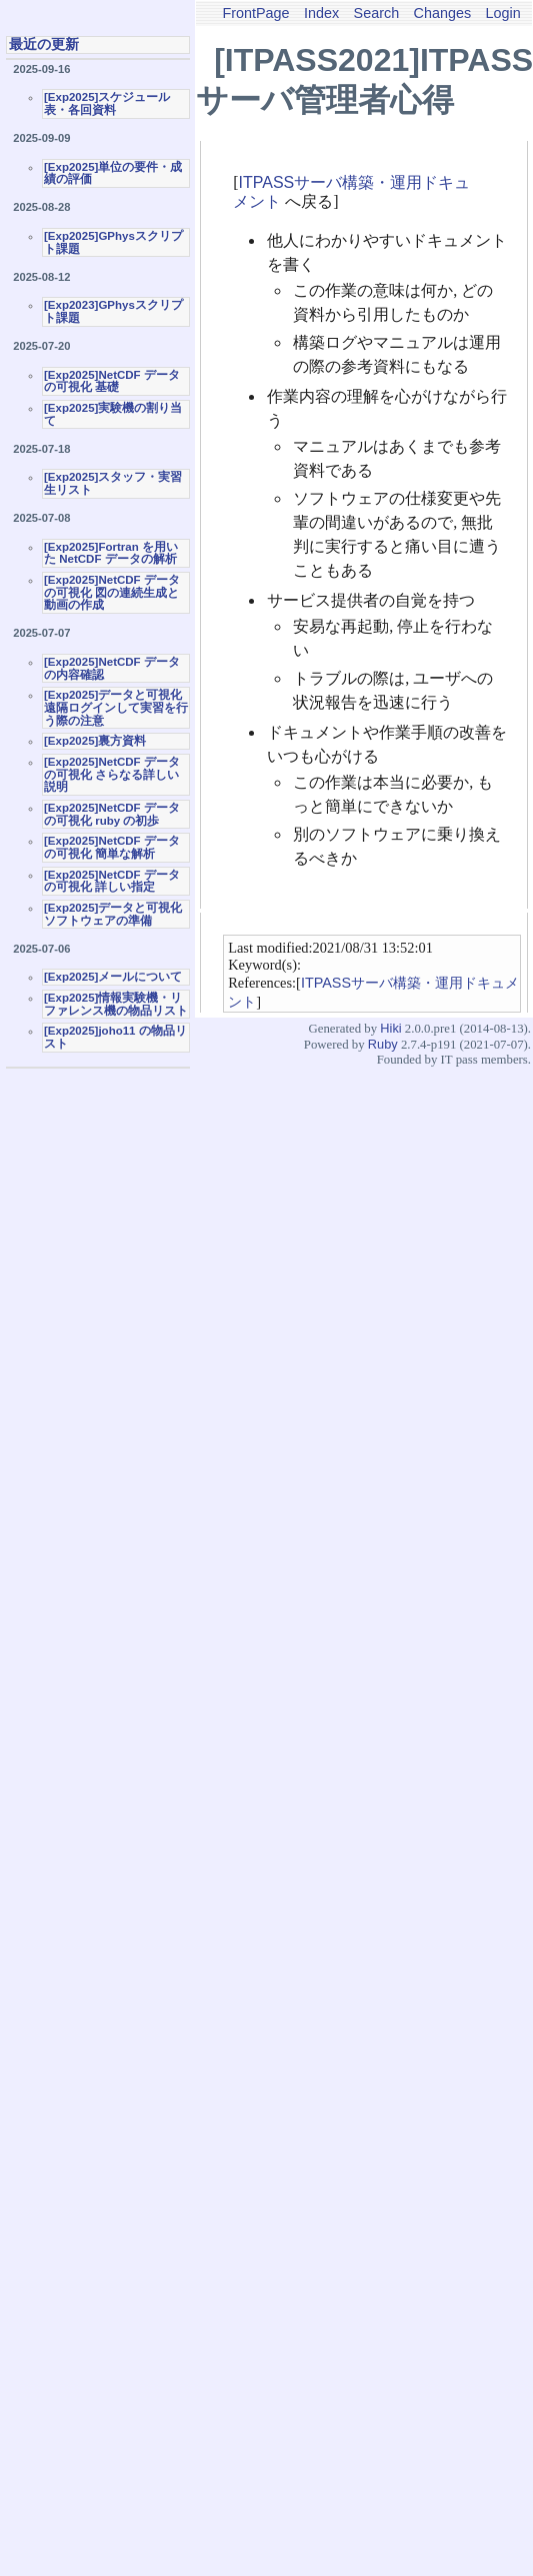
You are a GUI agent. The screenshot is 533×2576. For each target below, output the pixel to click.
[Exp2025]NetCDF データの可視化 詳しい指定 (112, 881)
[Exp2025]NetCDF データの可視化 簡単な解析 (112, 847)
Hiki (390, 1028)
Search (377, 13)
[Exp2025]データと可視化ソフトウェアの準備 (113, 914)
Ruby (383, 1044)
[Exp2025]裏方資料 (95, 741)
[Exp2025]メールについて (113, 977)
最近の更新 (44, 44)
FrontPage (255, 13)
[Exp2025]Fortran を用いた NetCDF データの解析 (111, 553)
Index (321, 13)
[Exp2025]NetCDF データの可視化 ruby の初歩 (112, 814)
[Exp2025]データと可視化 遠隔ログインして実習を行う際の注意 (116, 707)
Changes (443, 13)
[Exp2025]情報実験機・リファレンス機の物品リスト (116, 1004)
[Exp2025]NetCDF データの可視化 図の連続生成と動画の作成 (112, 592)
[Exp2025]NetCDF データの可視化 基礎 (112, 381)
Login (503, 13)
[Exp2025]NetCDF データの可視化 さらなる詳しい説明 (112, 774)
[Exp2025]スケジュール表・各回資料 (107, 103)
